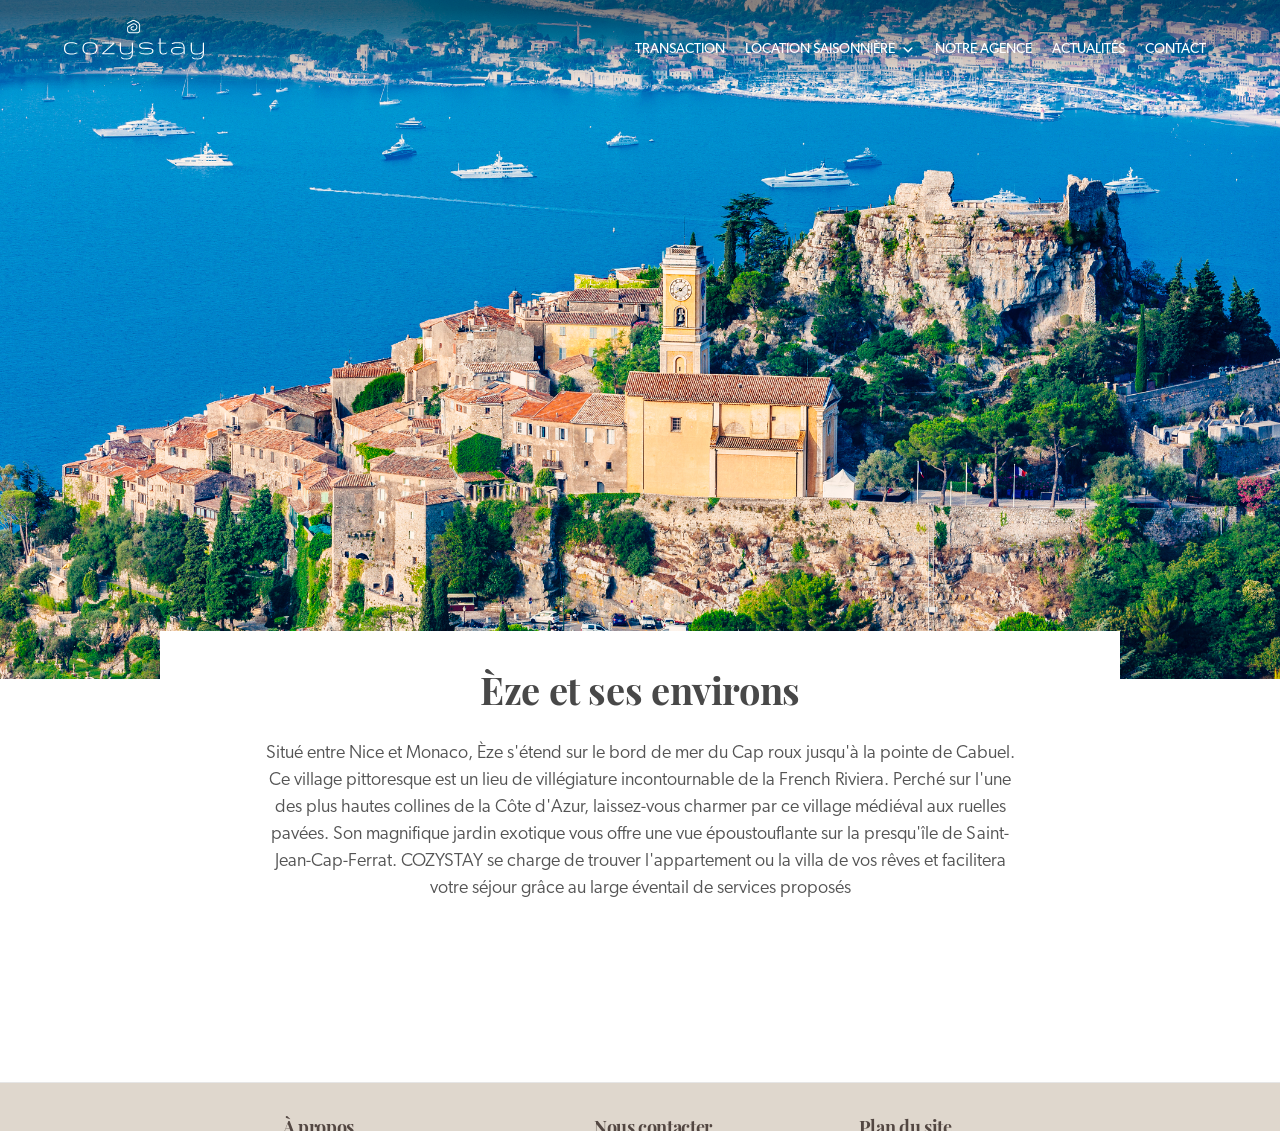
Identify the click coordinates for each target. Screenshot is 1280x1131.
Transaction (680, 49)
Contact (1175, 49)
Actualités (1088, 49)
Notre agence (983, 49)
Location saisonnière (830, 50)
